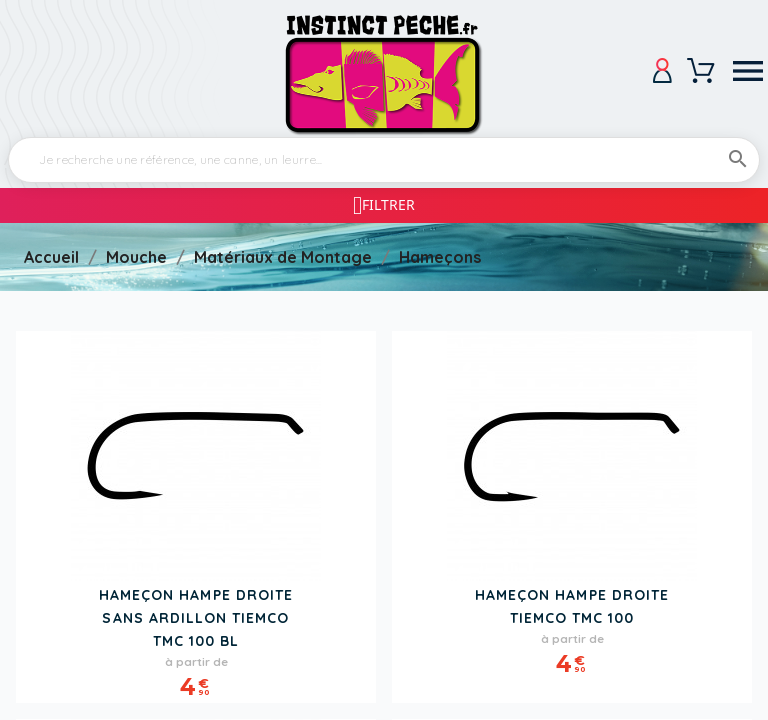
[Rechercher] (384, 160)
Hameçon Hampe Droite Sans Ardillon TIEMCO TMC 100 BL (196, 618)
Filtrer (388, 204)
